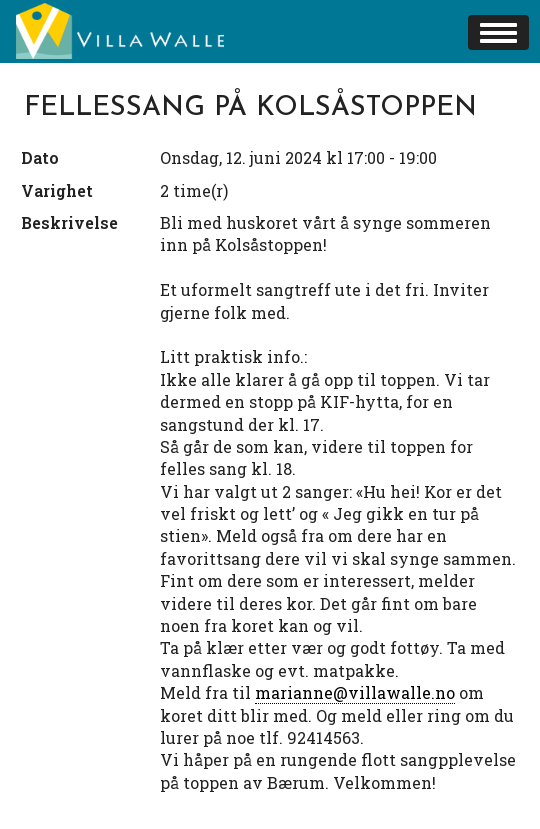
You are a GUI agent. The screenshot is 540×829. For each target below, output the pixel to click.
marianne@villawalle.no (355, 692)
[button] (498, 32)
